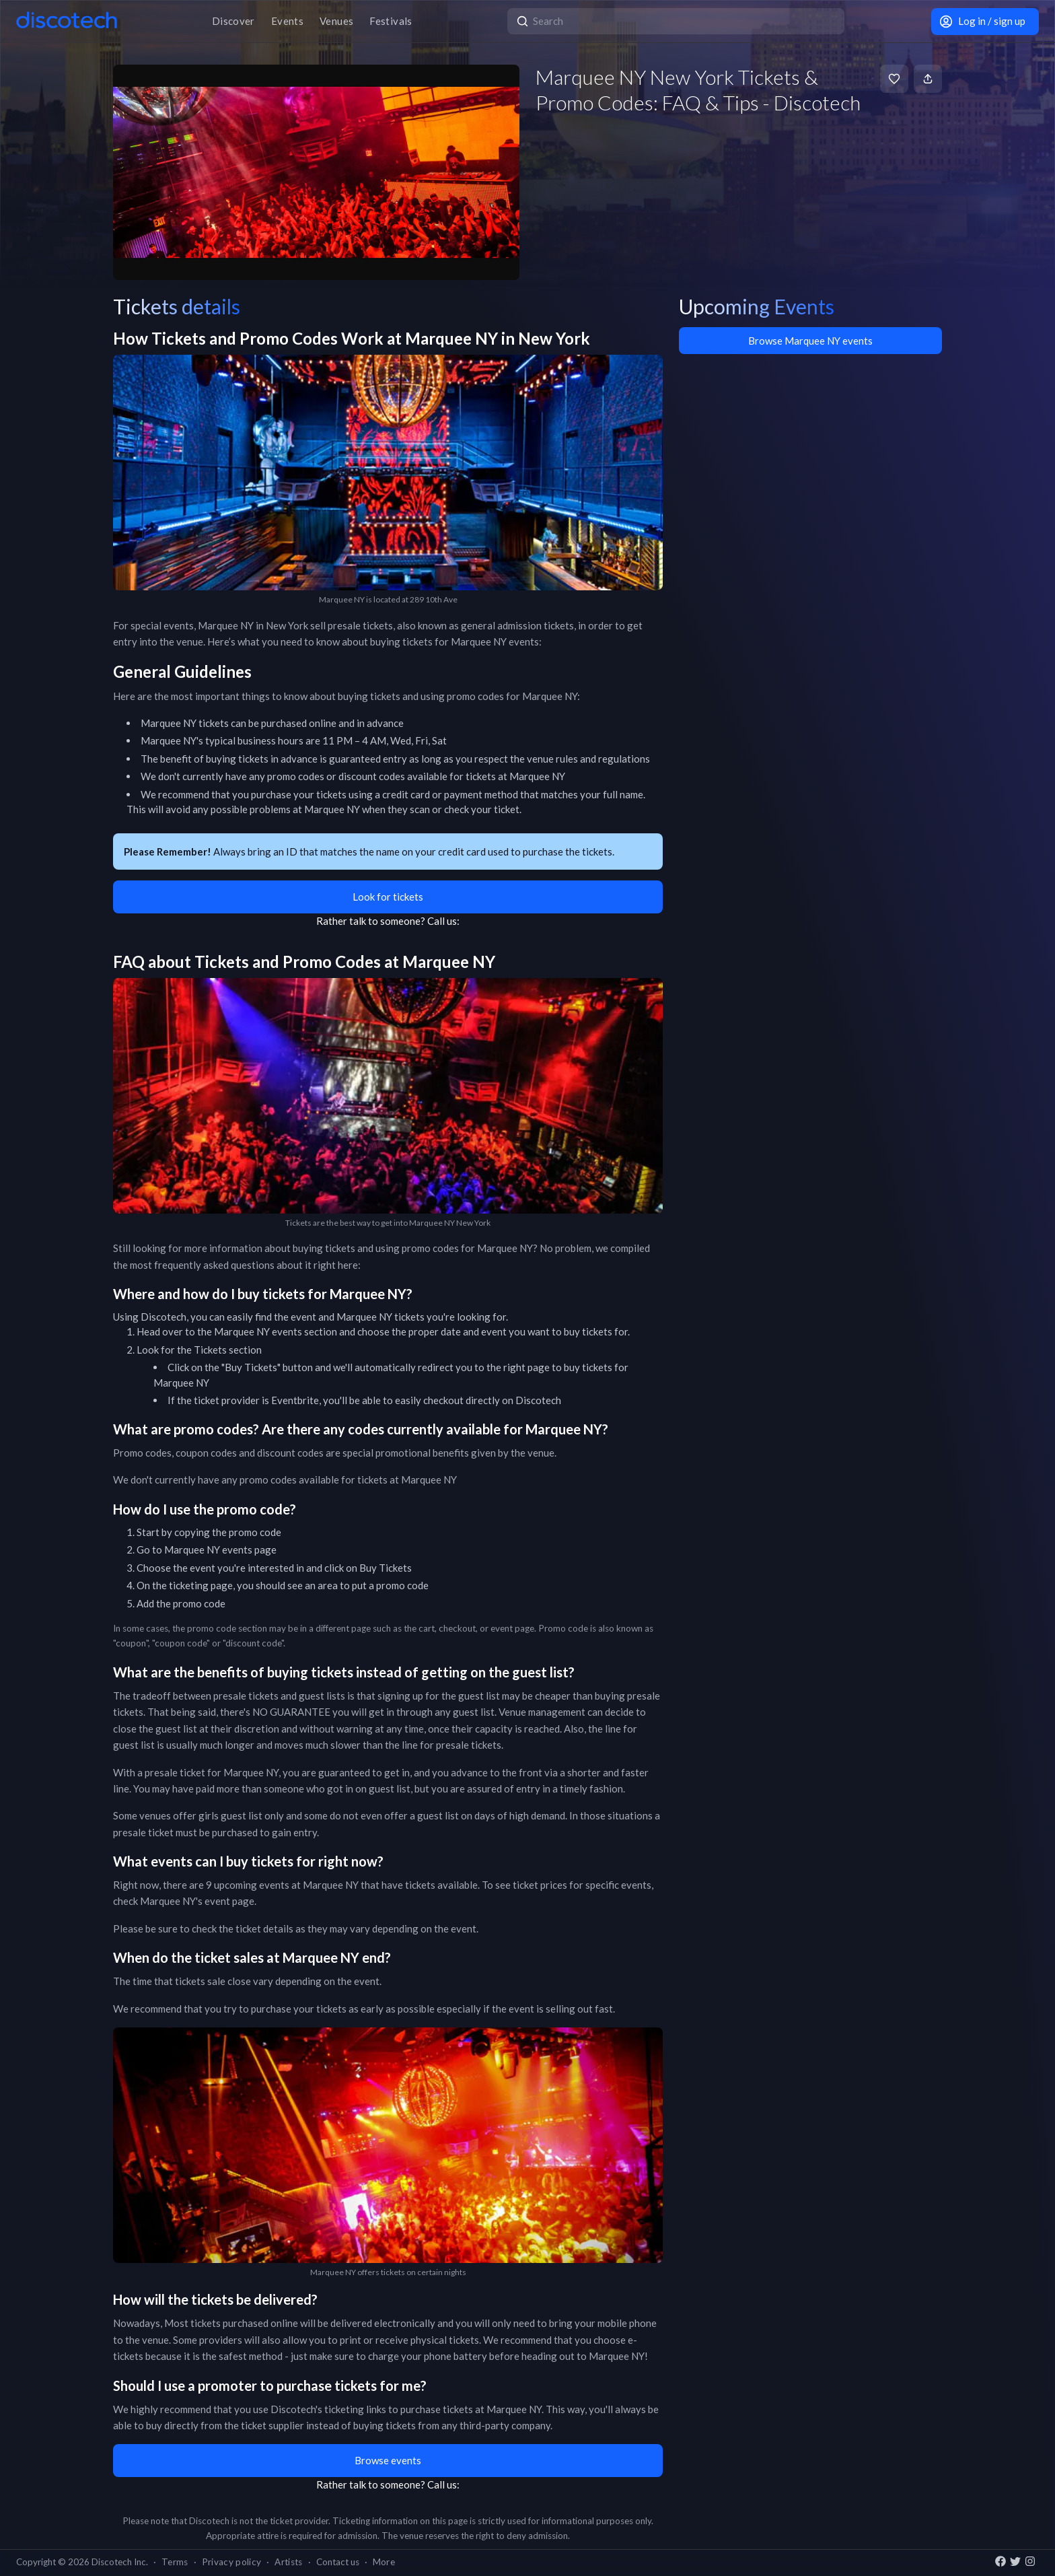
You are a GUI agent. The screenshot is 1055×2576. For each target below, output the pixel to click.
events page (249, 1549)
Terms (174, 2561)
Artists (288, 2561)
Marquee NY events (258, 1331)
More (384, 2561)
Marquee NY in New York (253, 625)
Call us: (443, 921)
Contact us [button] (337, 2561)
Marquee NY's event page (197, 1901)
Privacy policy (232, 2561)
